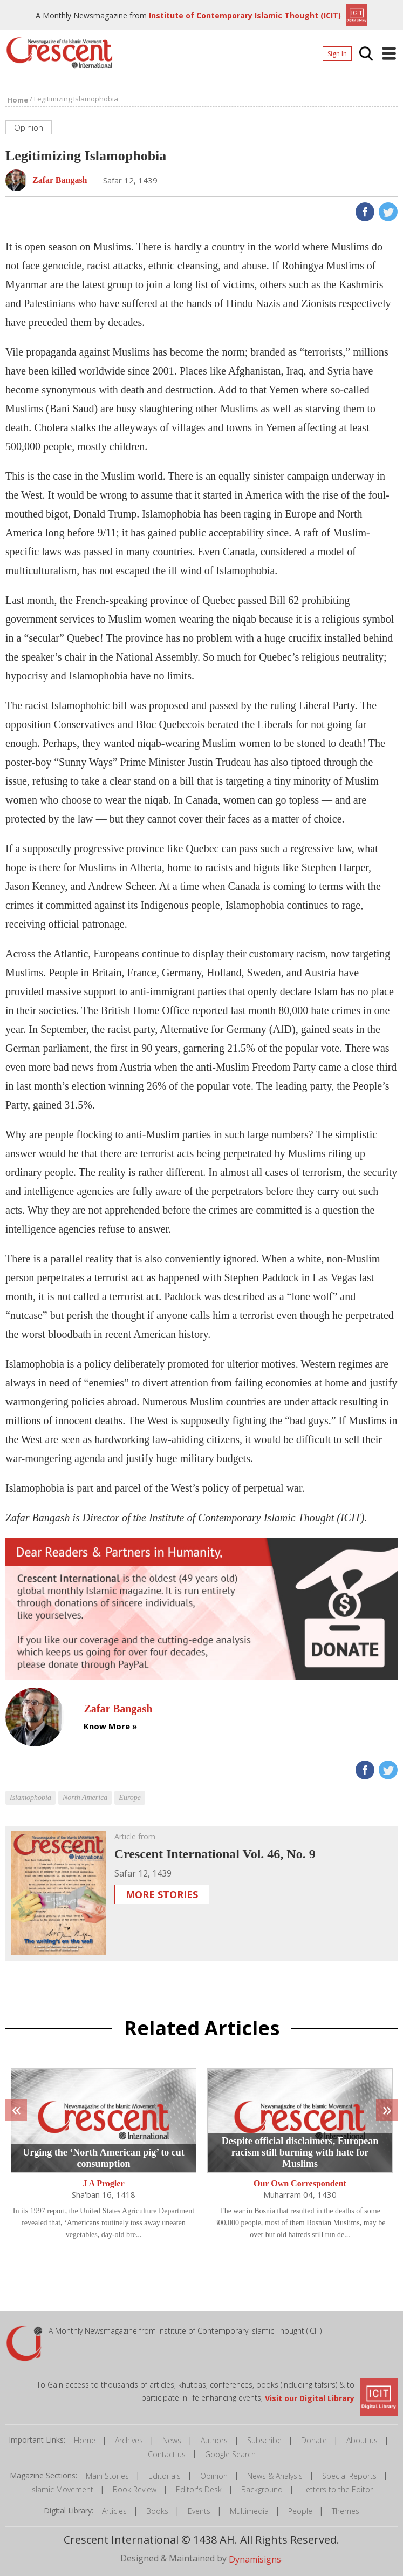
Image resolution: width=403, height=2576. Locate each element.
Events (199, 2511)
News (171, 2440)
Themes (345, 2511)
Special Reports (349, 2476)
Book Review (134, 2489)
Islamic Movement (61, 2489)
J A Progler (103, 2183)
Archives (129, 2440)
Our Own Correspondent (300, 2183)
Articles (114, 2511)
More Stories (162, 1894)
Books (157, 2511)
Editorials (164, 2476)
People (300, 2511)
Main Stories (107, 2476)
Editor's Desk (199, 2489)
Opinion (214, 2476)
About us (362, 2440)
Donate (314, 2440)
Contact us (167, 2454)
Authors (214, 2440)
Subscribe (264, 2440)
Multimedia (249, 2511)
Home (84, 2440)
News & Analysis (275, 2476)
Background (262, 2489)
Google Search (230, 2454)
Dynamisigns (255, 2559)
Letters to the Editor (337, 2489)
